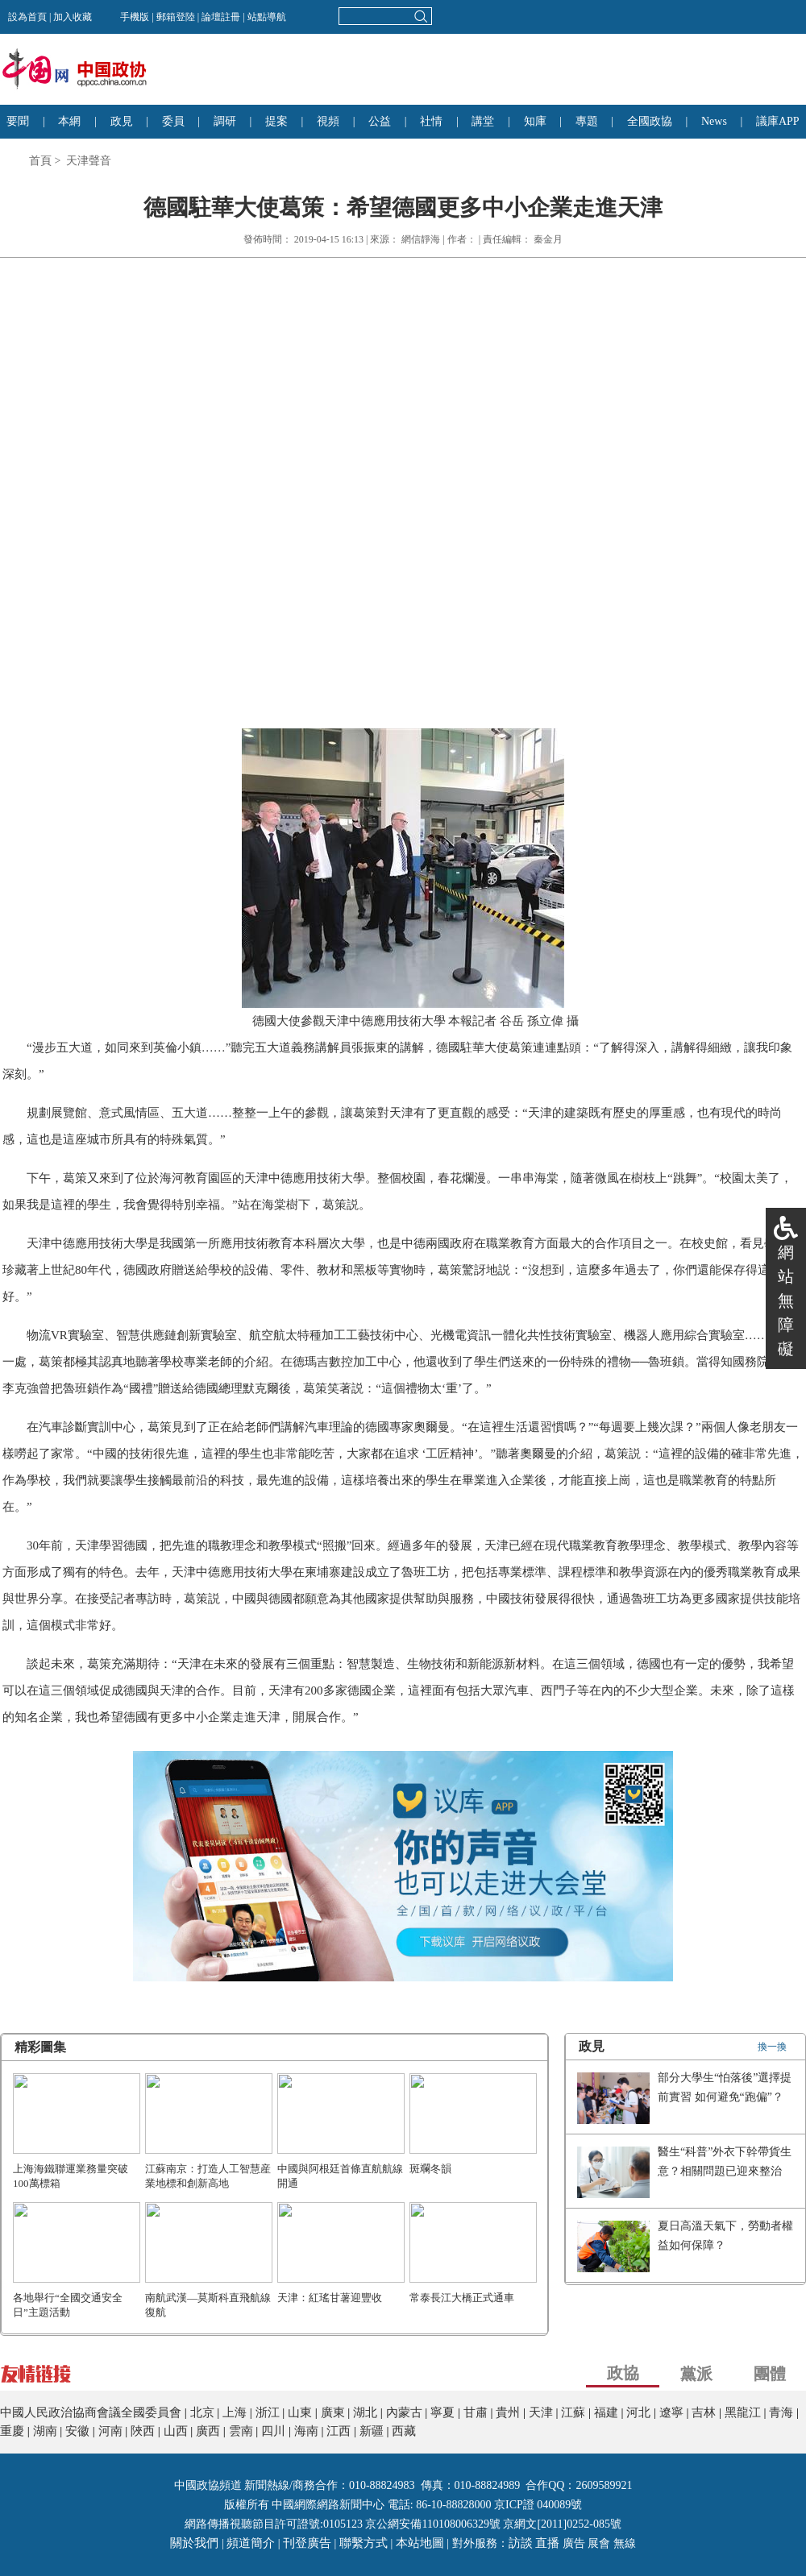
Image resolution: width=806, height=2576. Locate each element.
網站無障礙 (786, 1300)
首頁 (40, 161)
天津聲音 (88, 161)
